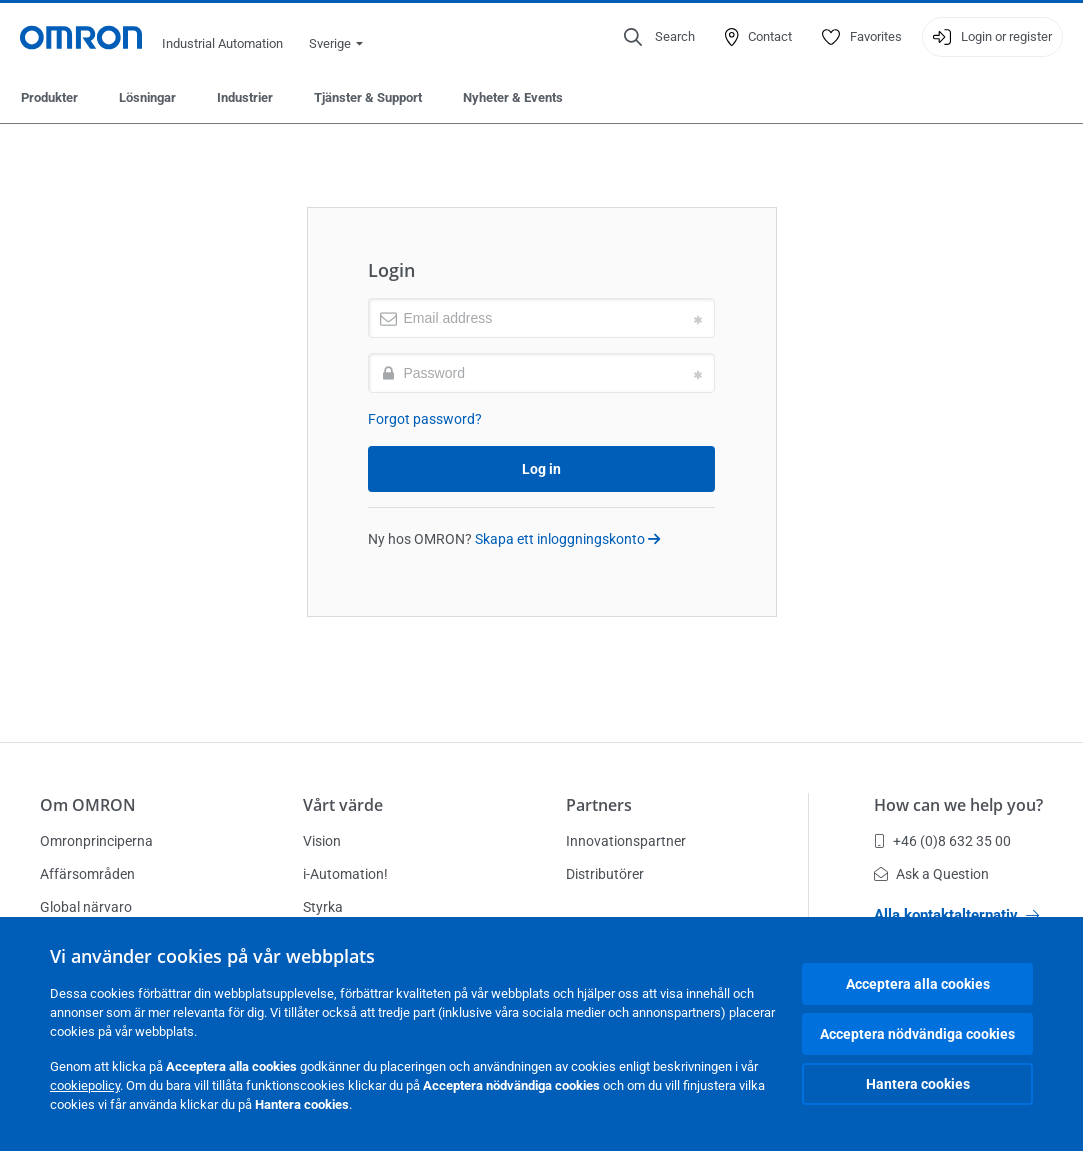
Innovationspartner (626, 841)
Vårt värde (343, 805)
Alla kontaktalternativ (956, 915)
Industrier (245, 97)
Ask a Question (931, 874)
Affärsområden (87, 874)
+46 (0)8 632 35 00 (942, 841)
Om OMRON (88, 805)
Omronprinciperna (96, 841)
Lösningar (147, 97)
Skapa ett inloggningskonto (567, 539)
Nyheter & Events (513, 97)
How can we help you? (958, 805)
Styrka (323, 907)
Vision (322, 841)
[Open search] (659, 37)
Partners (599, 805)
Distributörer (605, 874)
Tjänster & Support (368, 97)
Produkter (49, 97)
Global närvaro (86, 907)
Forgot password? (425, 419)
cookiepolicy (85, 1085)
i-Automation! (345, 874)
